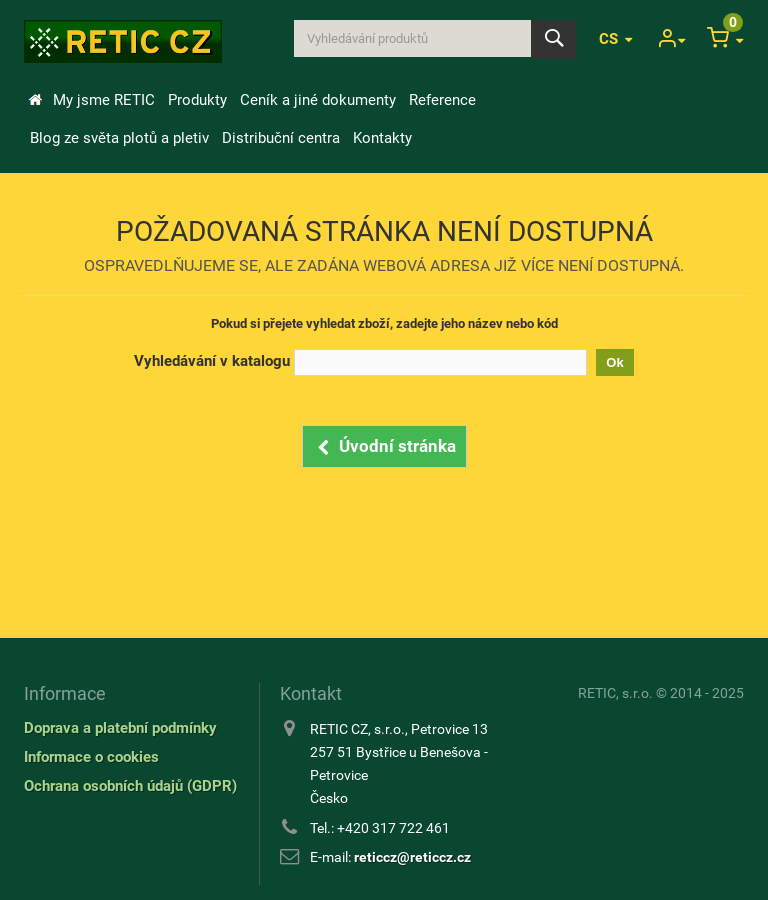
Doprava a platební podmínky (120, 728)
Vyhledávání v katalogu (212, 361)
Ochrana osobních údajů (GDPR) (130, 786)
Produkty (197, 100)
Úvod (35, 100)
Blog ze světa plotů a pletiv (119, 138)
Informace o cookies (91, 757)
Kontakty (382, 138)
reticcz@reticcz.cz (412, 857)
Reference (442, 100)
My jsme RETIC (104, 100)
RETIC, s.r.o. (615, 693)
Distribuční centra (281, 138)
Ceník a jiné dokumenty (318, 100)
